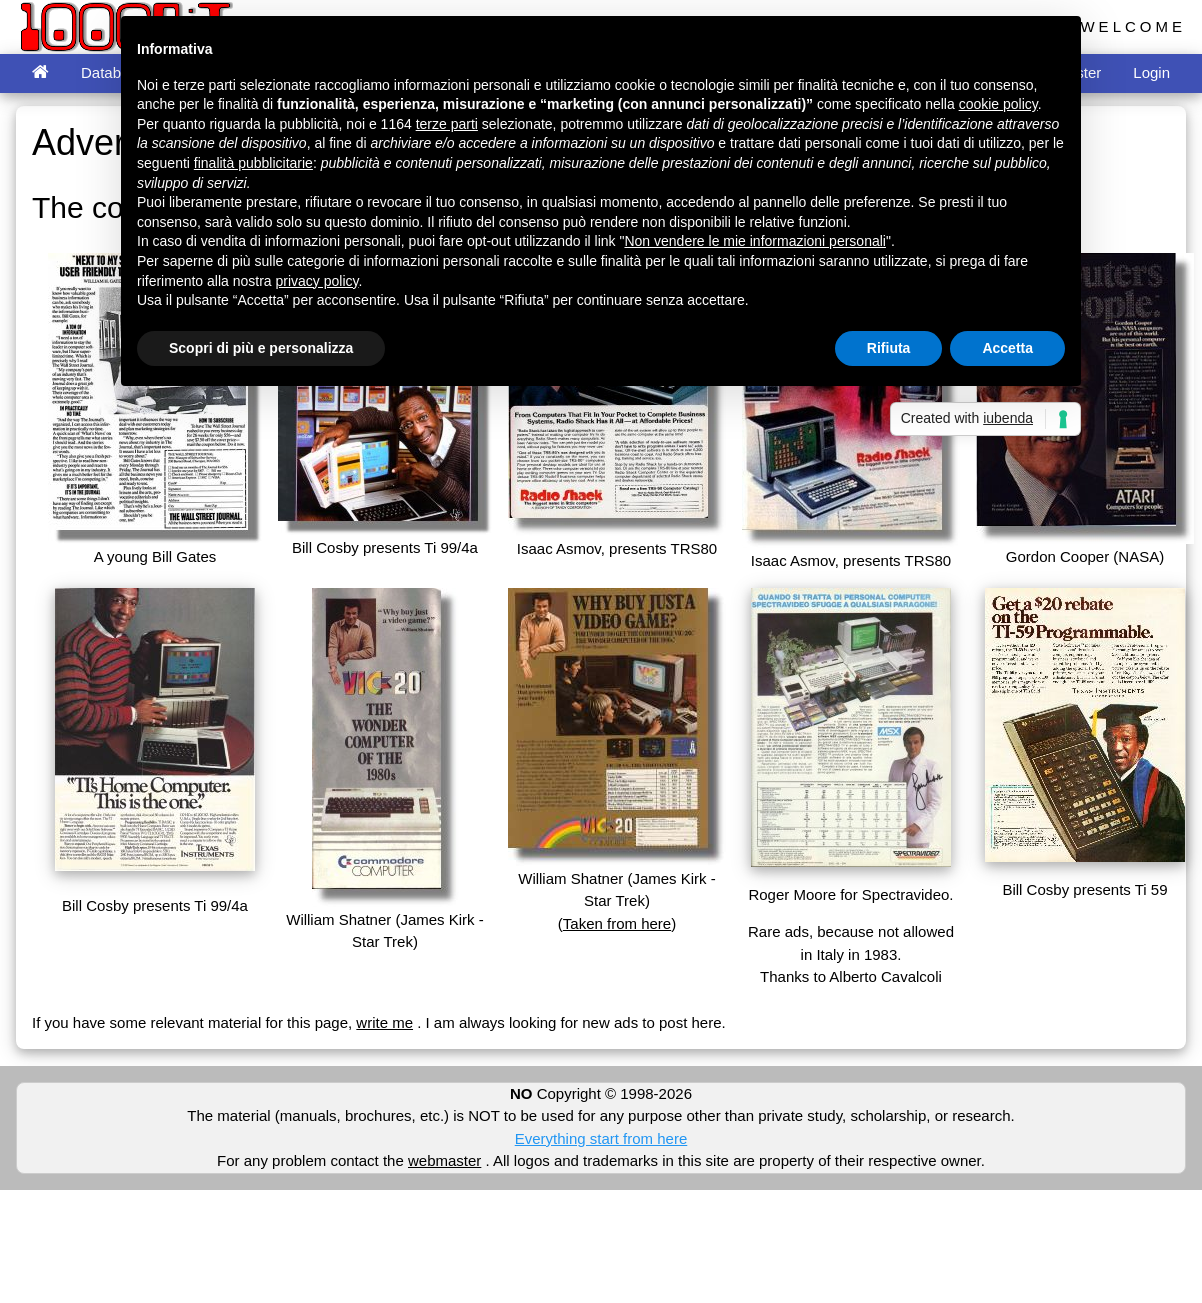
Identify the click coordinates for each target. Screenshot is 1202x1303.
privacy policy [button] (317, 281)
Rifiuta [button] (889, 348)
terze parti (447, 124)
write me (384, 1022)
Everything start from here (601, 1138)
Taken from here (617, 923)
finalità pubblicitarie (253, 163)
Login (1151, 72)
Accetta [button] (1007, 348)
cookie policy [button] (998, 104)
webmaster (444, 1160)
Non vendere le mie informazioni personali (754, 241)
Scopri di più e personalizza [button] (261, 348)
